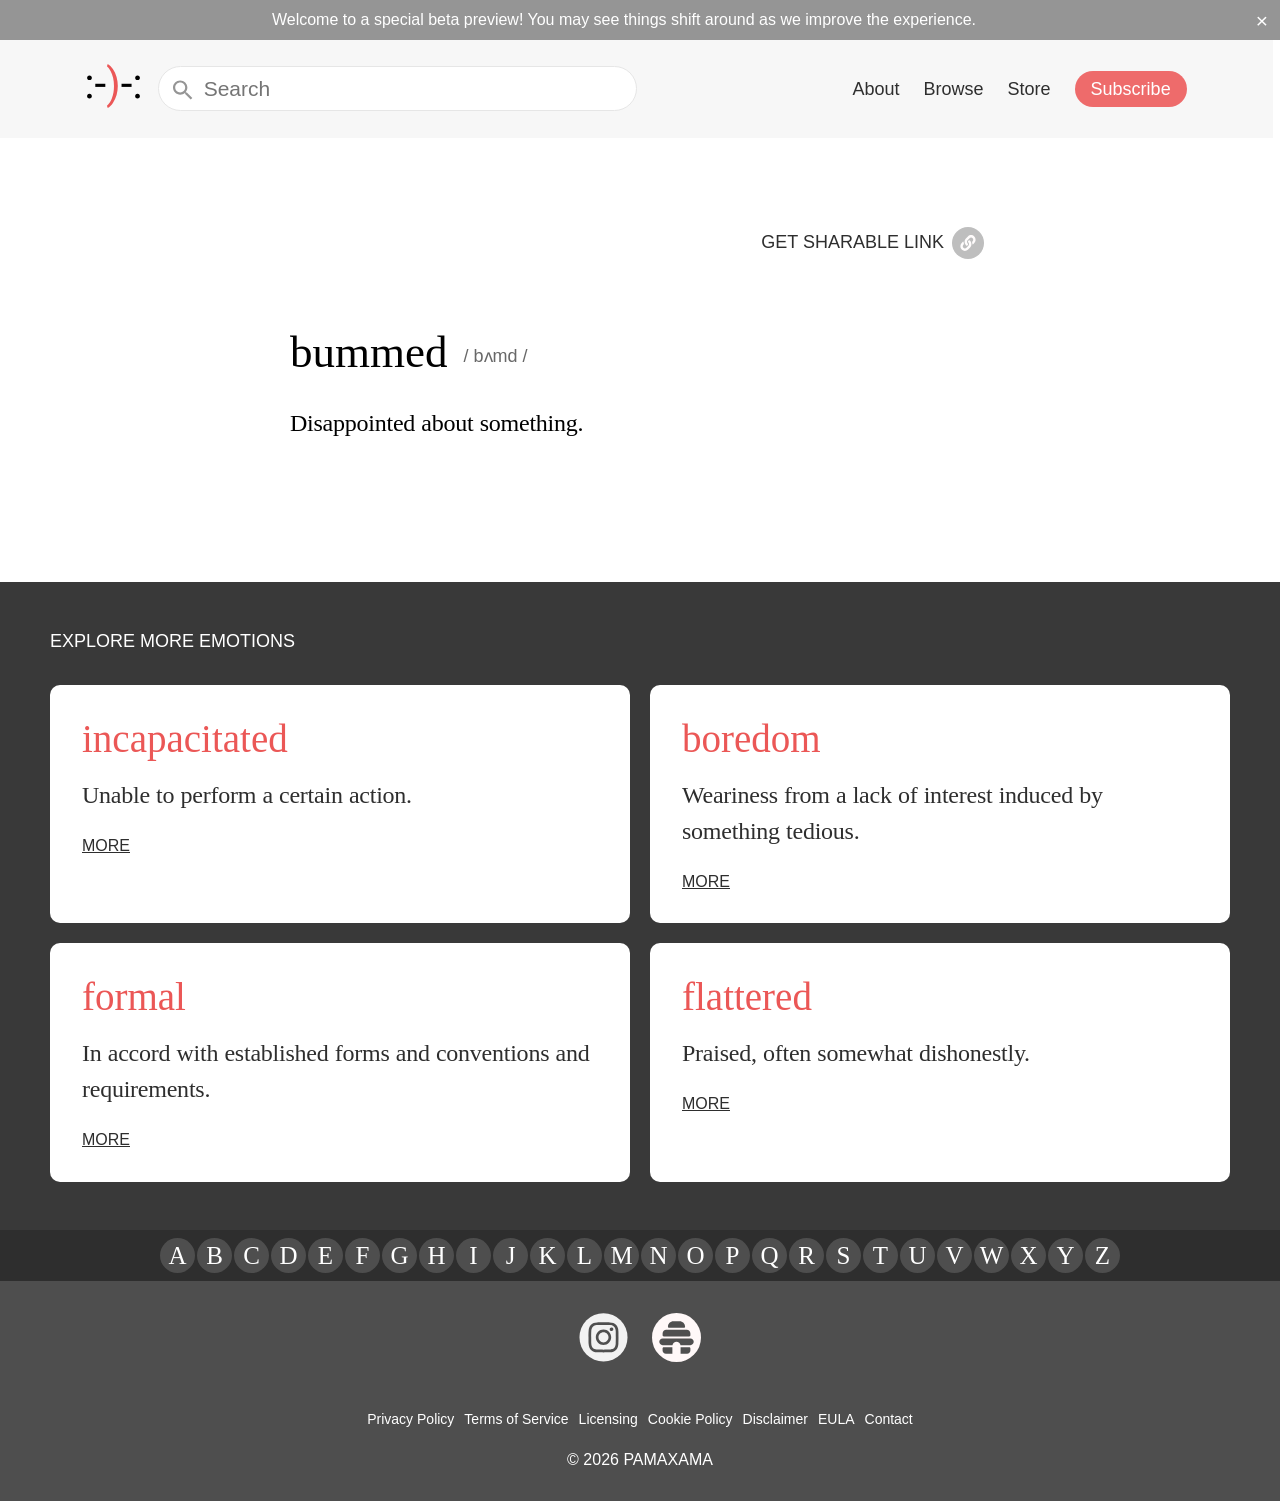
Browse (960, 88)
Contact (882, 1419)
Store (1035, 88)
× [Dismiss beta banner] (1262, 20)
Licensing (609, 1419)
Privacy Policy (416, 1419)
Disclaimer (772, 1419)
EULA (830, 1419)
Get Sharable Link (879, 244)
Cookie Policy (689, 1419)
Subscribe (1135, 88)
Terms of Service (519, 1419)
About (883, 88)
